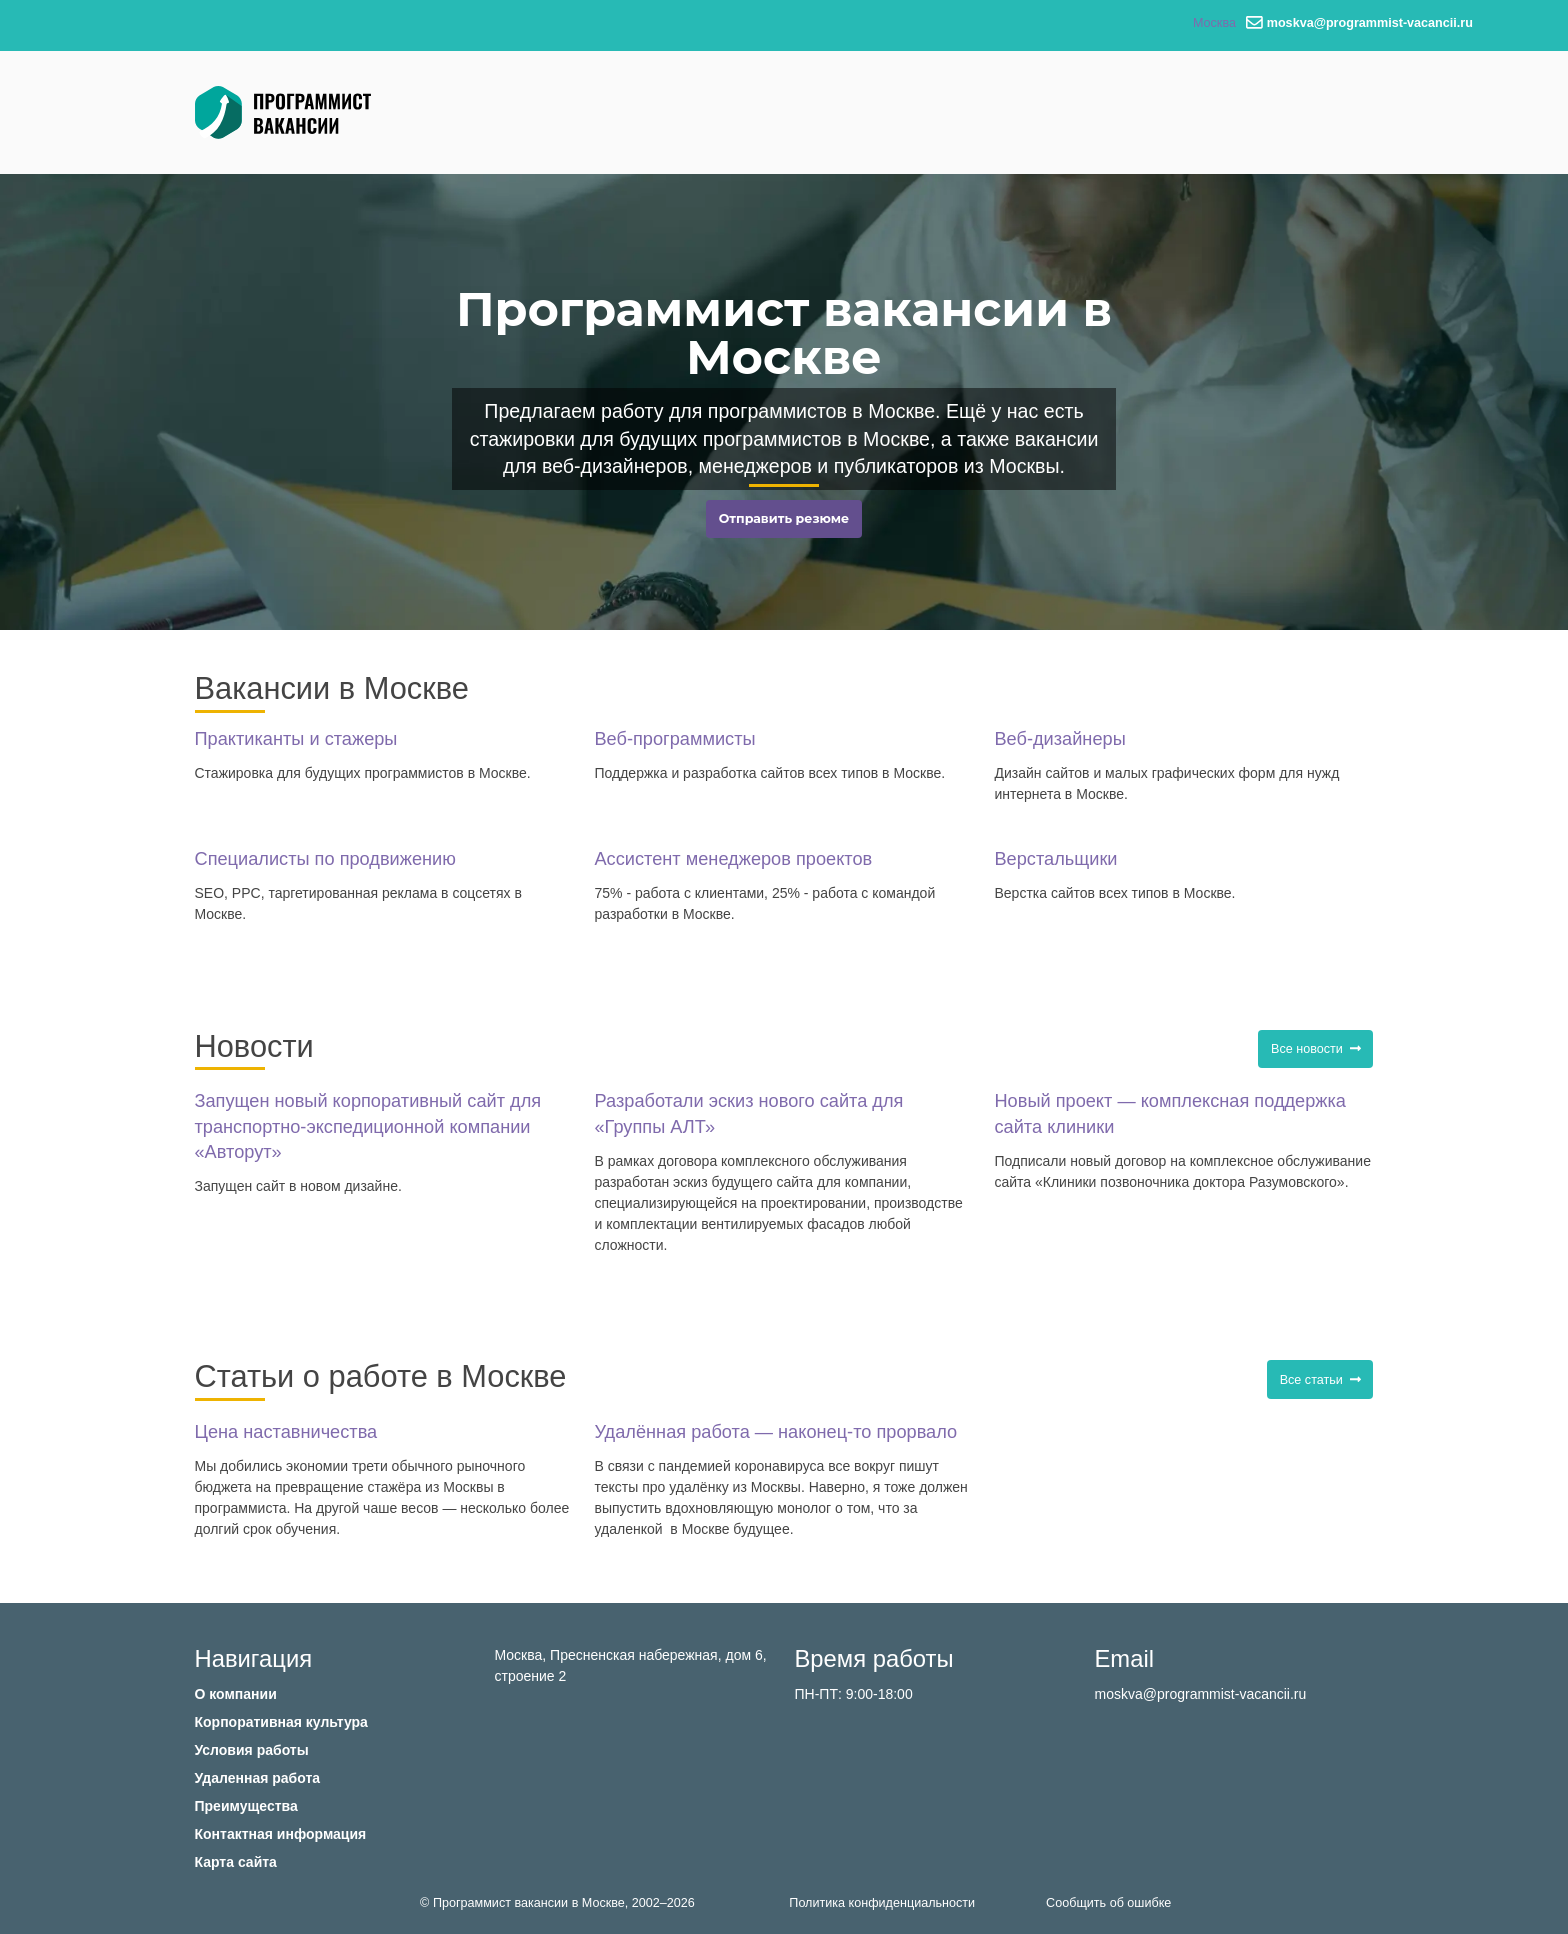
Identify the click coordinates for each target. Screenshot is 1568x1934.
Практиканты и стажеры (296, 739)
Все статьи (1320, 1380)
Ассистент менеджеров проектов (733, 859)
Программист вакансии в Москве (529, 1903)
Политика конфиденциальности (882, 1903)
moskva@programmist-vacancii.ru (1201, 1694)
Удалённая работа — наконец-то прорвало (775, 1432)
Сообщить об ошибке (1108, 1903)
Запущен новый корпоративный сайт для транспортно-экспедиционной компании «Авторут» (368, 1126)
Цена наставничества (286, 1432)
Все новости (1316, 1049)
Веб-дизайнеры (1059, 739)
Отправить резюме (784, 518)
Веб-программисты (674, 739)
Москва (1214, 23)
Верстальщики (1055, 859)
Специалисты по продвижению (325, 859)
